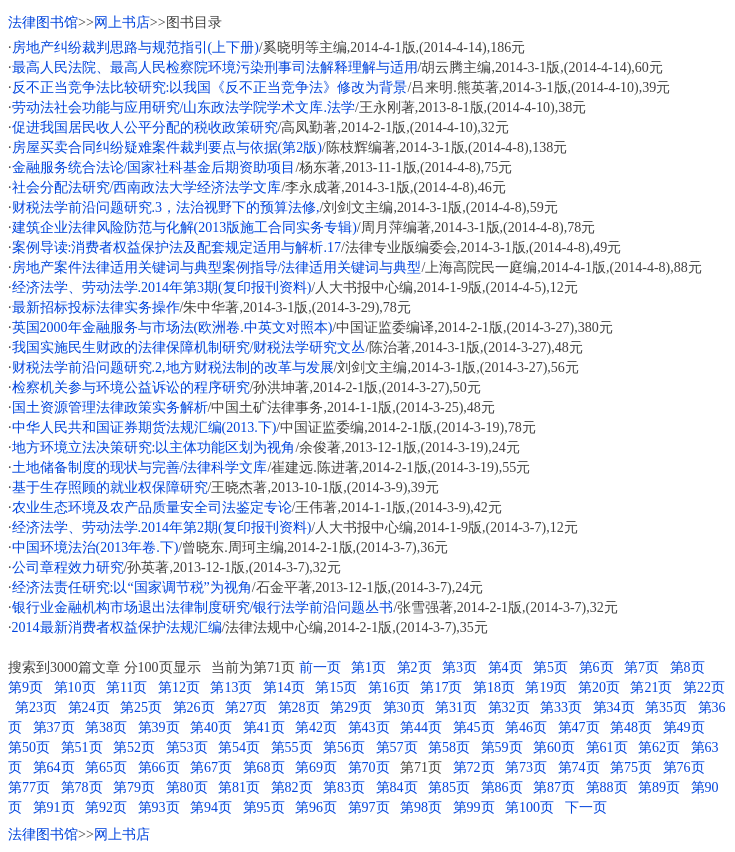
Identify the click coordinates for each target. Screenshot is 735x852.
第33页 (561, 707)
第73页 (526, 767)
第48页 (631, 727)
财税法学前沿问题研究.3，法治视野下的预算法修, (166, 207)
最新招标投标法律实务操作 (96, 307)
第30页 (404, 707)
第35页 (666, 707)
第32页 (509, 707)
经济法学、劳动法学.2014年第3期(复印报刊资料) (162, 287)
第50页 (29, 747)
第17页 (441, 687)
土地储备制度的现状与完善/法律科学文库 (140, 467)
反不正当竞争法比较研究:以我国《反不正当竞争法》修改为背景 (210, 87)
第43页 (369, 727)
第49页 (684, 727)
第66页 (159, 767)
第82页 (292, 787)
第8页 (687, 667)
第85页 (449, 787)
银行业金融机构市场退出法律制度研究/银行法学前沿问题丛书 (203, 607)
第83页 (344, 787)
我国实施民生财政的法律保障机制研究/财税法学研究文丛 (189, 347)
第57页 (397, 747)
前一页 (320, 667)
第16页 (389, 687)
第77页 (29, 787)
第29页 (351, 707)
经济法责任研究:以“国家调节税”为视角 (132, 587)
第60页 (554, 747)
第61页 (607, 747)
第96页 (316, 807)
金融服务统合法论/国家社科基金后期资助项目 (154, 167)
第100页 (529, 807)
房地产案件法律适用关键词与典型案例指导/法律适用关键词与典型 (217, 267)
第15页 (336, 687)
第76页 (684, 767)
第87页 (554, 787)
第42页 (316, 727)
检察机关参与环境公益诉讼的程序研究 (131, 387)
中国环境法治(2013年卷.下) (95, 547)
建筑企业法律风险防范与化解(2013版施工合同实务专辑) (184, 227)
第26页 (194, 707)
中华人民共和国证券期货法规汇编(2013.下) (144, 427)
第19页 (546, 687)
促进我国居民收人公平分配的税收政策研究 (145, 127)
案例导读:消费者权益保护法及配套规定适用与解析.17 (176, 247)
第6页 (596, 667)
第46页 (526, 727)
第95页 (264, 807)
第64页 (54, 767)
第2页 (414, 667)
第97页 (369, 807)
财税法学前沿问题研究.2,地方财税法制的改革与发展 (173, 367)
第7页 (641, 667)
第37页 (54, 727)
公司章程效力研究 (68, 567)
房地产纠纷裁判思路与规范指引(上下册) (135, 47)
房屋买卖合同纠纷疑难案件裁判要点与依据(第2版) (167, 147)
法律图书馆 (43, 22)
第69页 (316, 767)
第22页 (704, 687)
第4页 (505, 667)
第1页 (368, 667)
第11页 (126, 687)
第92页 (106, 807)
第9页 (25, 687)
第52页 (134, 747)
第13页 (231, 687)
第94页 (211, 807)
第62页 (659, 747)
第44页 (421, 727)
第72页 (474, 767)
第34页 (614, 707)
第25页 (141, 707)
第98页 (421, 807)
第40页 (211, 727)
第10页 (75, 687)
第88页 (607, 787)
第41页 (264, 727)
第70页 (369, 767)
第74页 (579, 767)
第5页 (550, 667)
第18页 (494, 687)
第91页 (54, 807)
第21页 (651, 687)
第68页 (264, 767)
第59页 (502, 747)
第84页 (397, 787)
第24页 (89, 707)
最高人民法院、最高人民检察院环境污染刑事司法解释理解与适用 (215, 67)
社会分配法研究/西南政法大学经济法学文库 (147, 187)
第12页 (179, 687)
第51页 (82, 747)
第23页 (36, 707)
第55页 (292, 747)
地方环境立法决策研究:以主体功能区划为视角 (154, 447)
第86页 (502, 787)
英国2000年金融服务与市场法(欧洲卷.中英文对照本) (172, 327)
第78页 (82, 787)
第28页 (299, 707)
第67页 (211, 767)
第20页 (599, 687)
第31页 (456, 707)
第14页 (284, 687)
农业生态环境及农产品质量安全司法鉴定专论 (152, 507)
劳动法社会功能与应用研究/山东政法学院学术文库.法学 (183, 107)
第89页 (659, 787)
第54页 (239, 747)
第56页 (344, 747)
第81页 (239, 787)
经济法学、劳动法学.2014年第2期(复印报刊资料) (162, 527)
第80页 (187, 787)
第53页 (187, 747)
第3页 (459, 667)
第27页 (246, 707)
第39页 (159, 727)
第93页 (159, 807)
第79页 (134, 787)
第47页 (579, 727)
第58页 (449, 747)
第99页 (474, 807)
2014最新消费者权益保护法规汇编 (117, 627)
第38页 (106, 727)
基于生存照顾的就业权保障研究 (110, 487)
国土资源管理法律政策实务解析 (110, 407)
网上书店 (122, 22)
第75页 (631, 767)
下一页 (586, 807)
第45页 (474, 727)
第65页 (106, 767)
